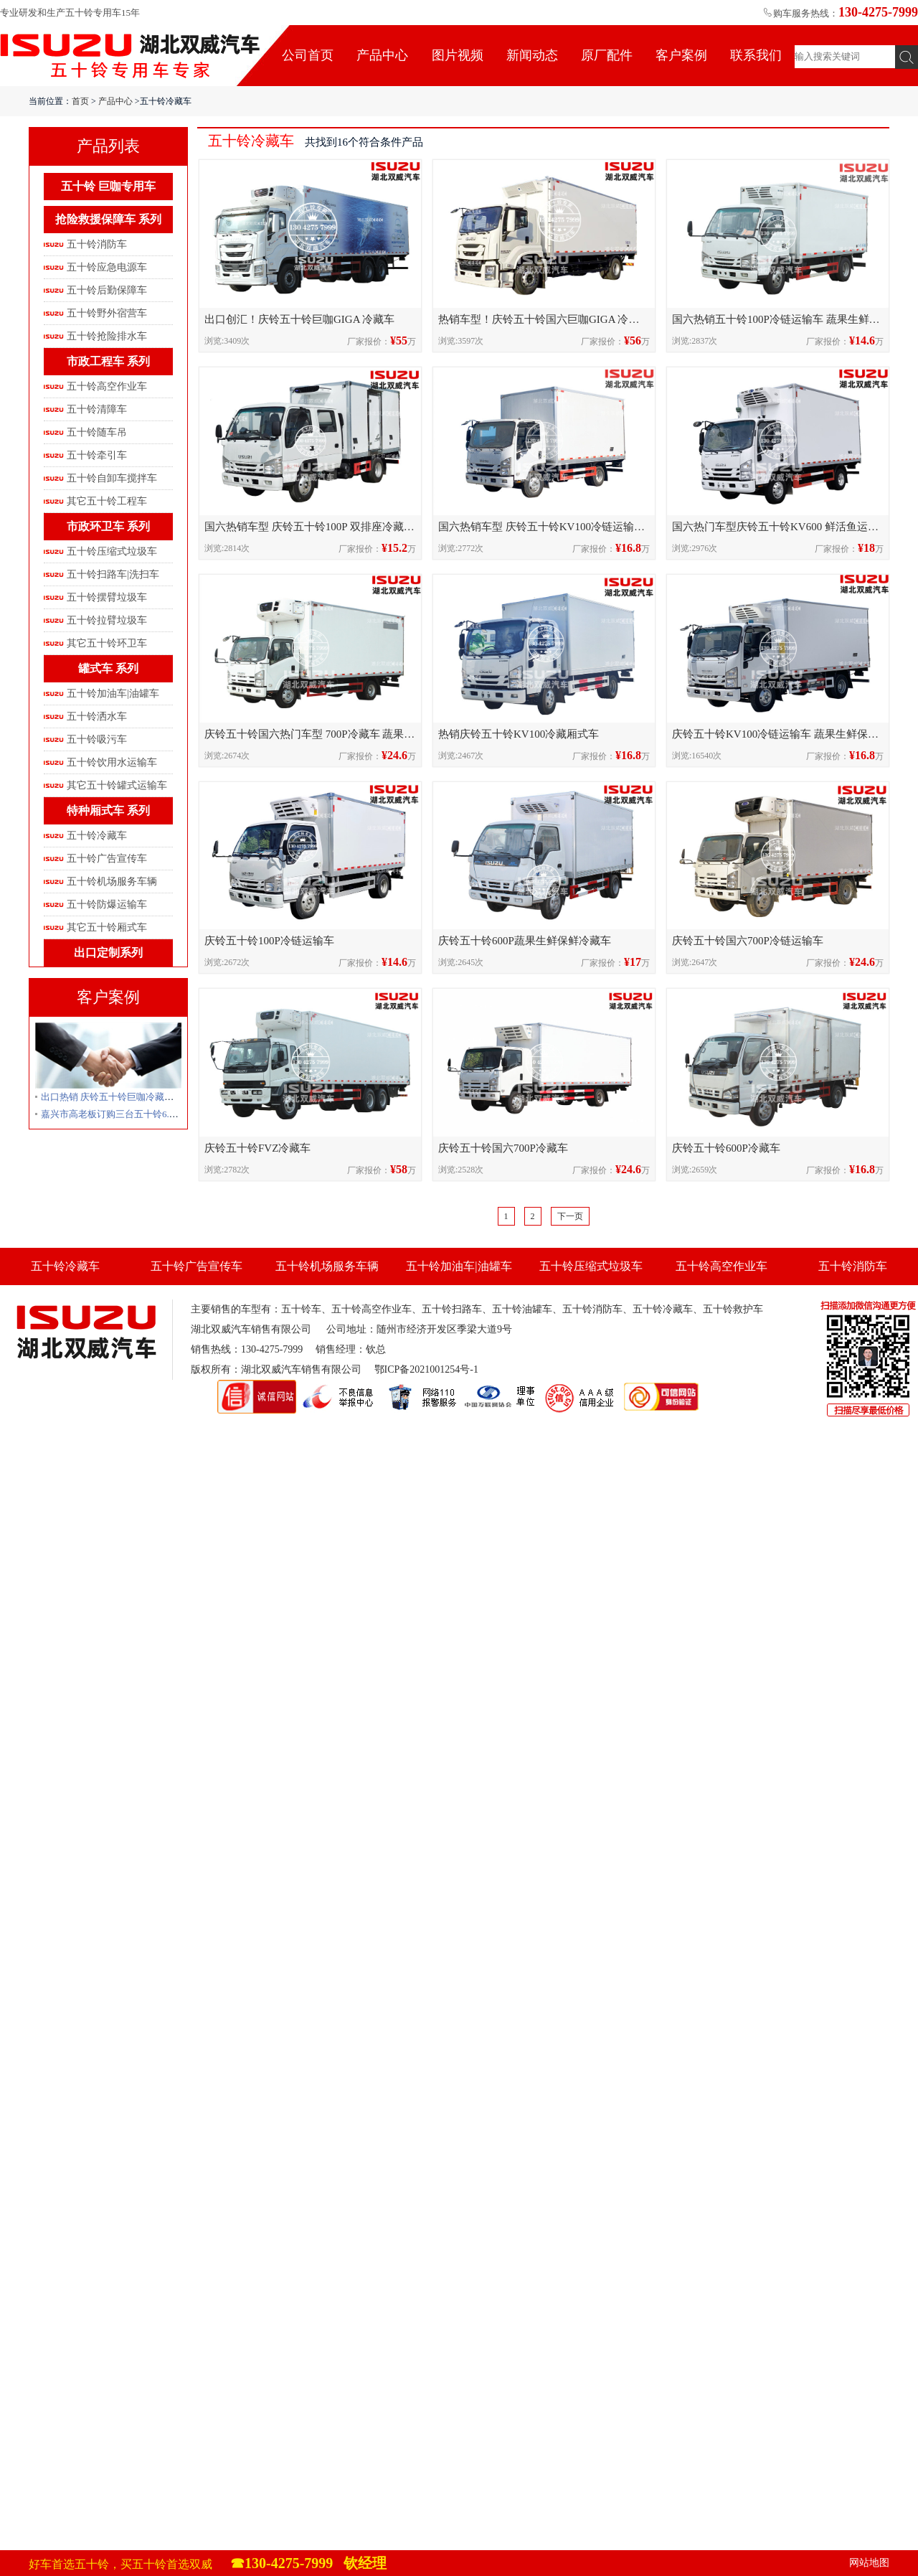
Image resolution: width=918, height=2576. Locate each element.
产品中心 (382, 55)
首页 (80, 101)
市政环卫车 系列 (108, 526)
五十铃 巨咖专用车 (108, 186)
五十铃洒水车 (97, 716)
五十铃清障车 (97, 409)
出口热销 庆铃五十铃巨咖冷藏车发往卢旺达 (130, 1096)
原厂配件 (607, 55)
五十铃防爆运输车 (107, 904)
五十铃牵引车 (97, 455)
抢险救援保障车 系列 (108, 219)
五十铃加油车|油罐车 (113, 693)
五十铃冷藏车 (97, 835)
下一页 (570, 1216)
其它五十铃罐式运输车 (117, 785)
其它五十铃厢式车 (107, 927)
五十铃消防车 (97, 244)
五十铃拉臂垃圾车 (107, 620)
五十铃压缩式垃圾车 (112, 551)
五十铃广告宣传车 (107, 858)
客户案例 (681, 55)
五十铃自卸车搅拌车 (112, 478)
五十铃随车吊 (97, 432)
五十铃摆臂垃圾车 (107, 597)
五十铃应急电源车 (107, 267)
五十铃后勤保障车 (107, 290)
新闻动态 (532, 55)
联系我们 (756, 55)
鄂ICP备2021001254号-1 (426, 1369)
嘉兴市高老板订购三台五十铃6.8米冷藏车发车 (135, 1114)
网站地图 (869, 2562)
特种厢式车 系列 (108, 810)
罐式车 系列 (108, 668)
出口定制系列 (108, 952)
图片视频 (457, 55)
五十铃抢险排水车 (107, 336)
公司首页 (307, 55)
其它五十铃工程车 (107, 501)
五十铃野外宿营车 (107, 313)
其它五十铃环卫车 (107, 643)
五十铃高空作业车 (107, 386)
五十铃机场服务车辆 (112, 881)
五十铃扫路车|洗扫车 (113, 574)
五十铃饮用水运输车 (112, 762)
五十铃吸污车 (97, 739)
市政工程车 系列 (108, 361)
